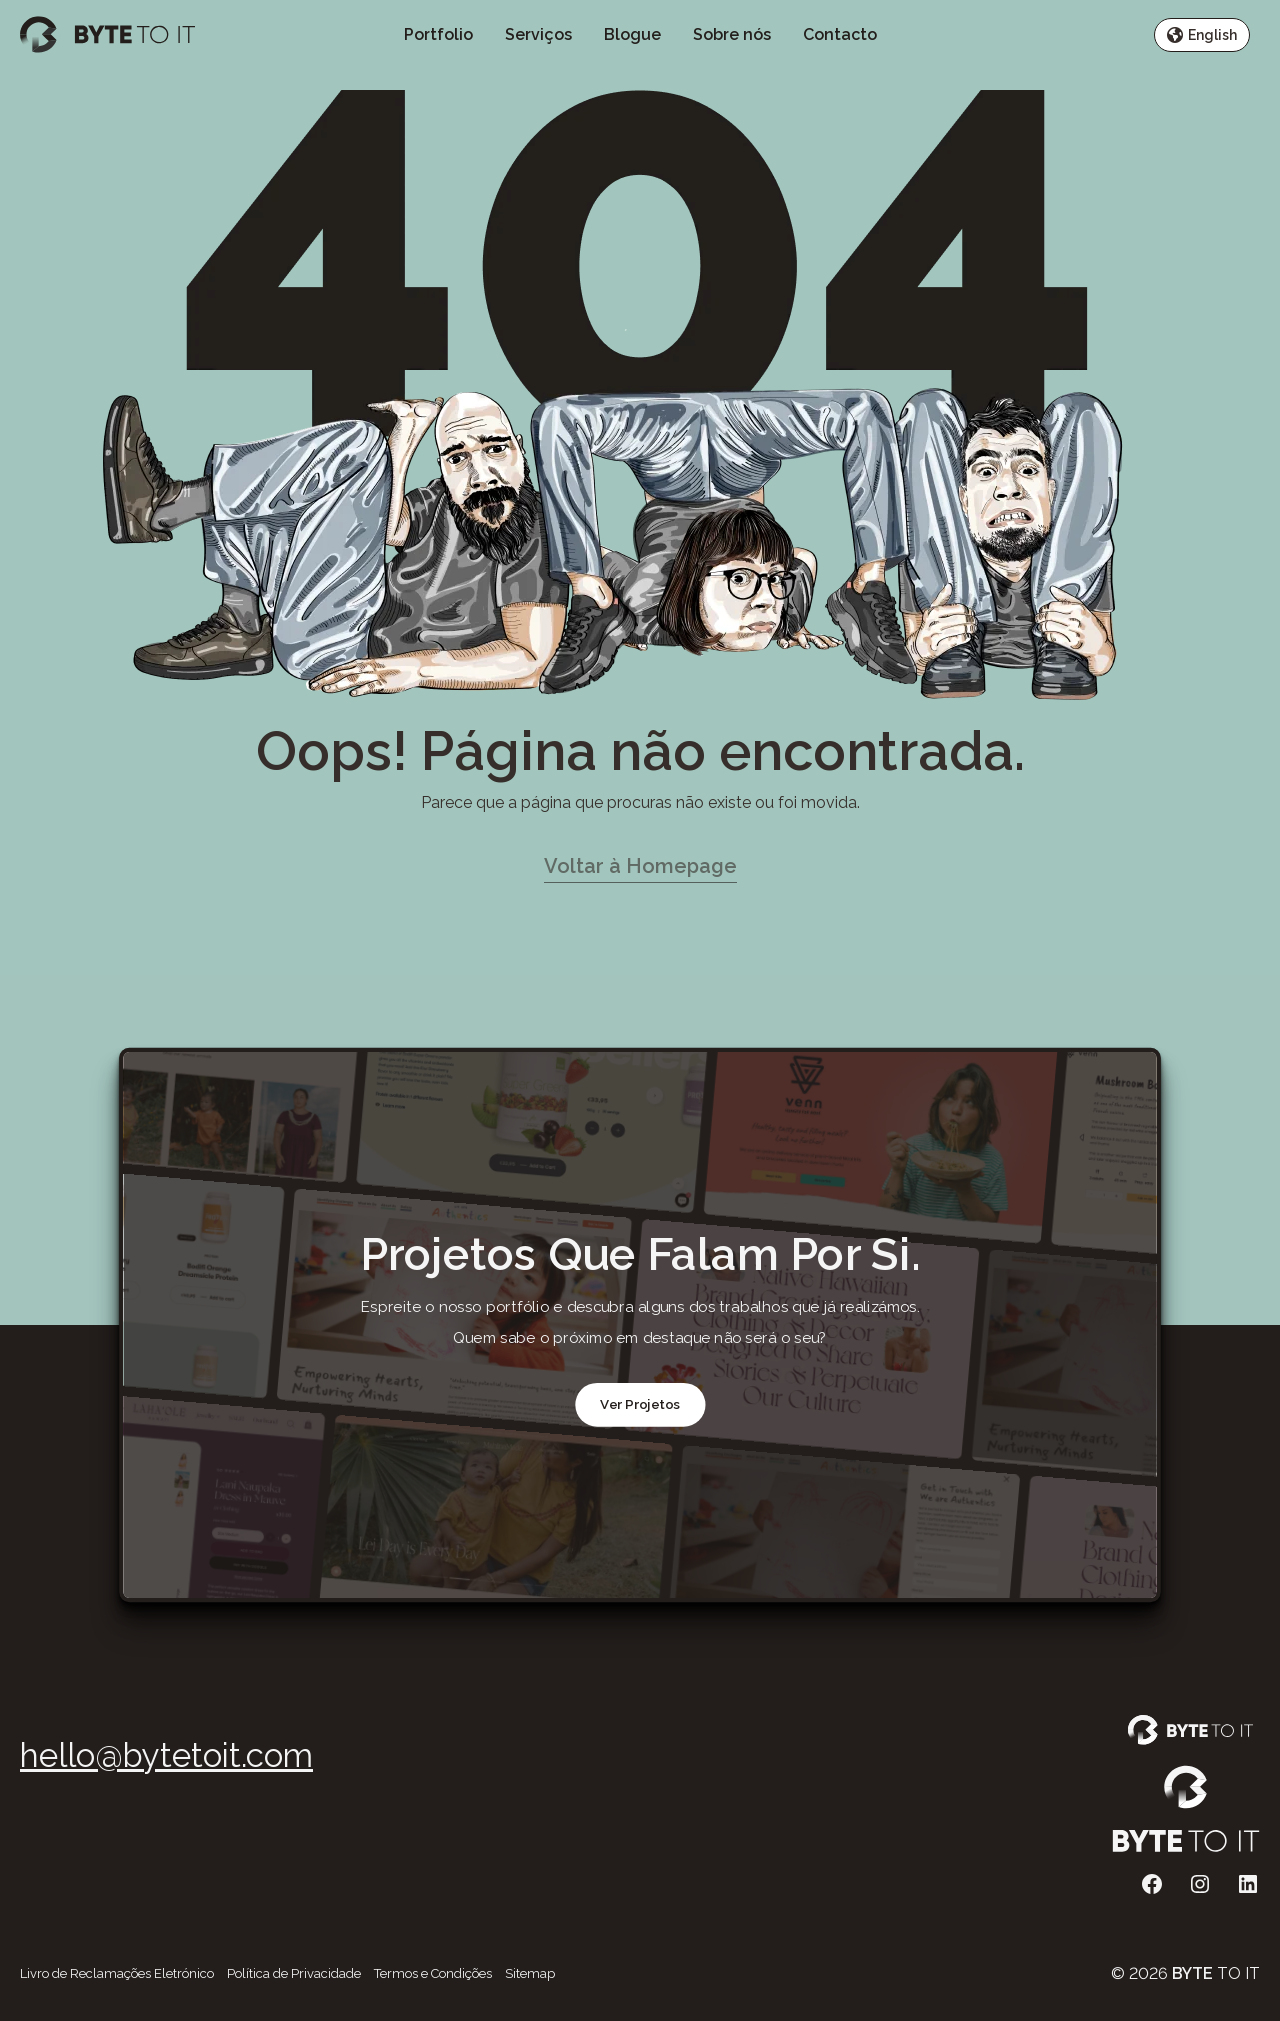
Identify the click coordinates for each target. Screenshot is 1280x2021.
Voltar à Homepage (640, 866)
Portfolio (438, 34)
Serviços (538, 34)
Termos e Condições (433, 1973)
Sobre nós (732, 34)
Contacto (840, 34)
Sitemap (530, 1973)
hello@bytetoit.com (166, 1755)
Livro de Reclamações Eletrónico (117, 1973)
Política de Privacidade (294, 1973)
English (1202, 35)
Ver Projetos (640, 1404)
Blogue (632, 34)
